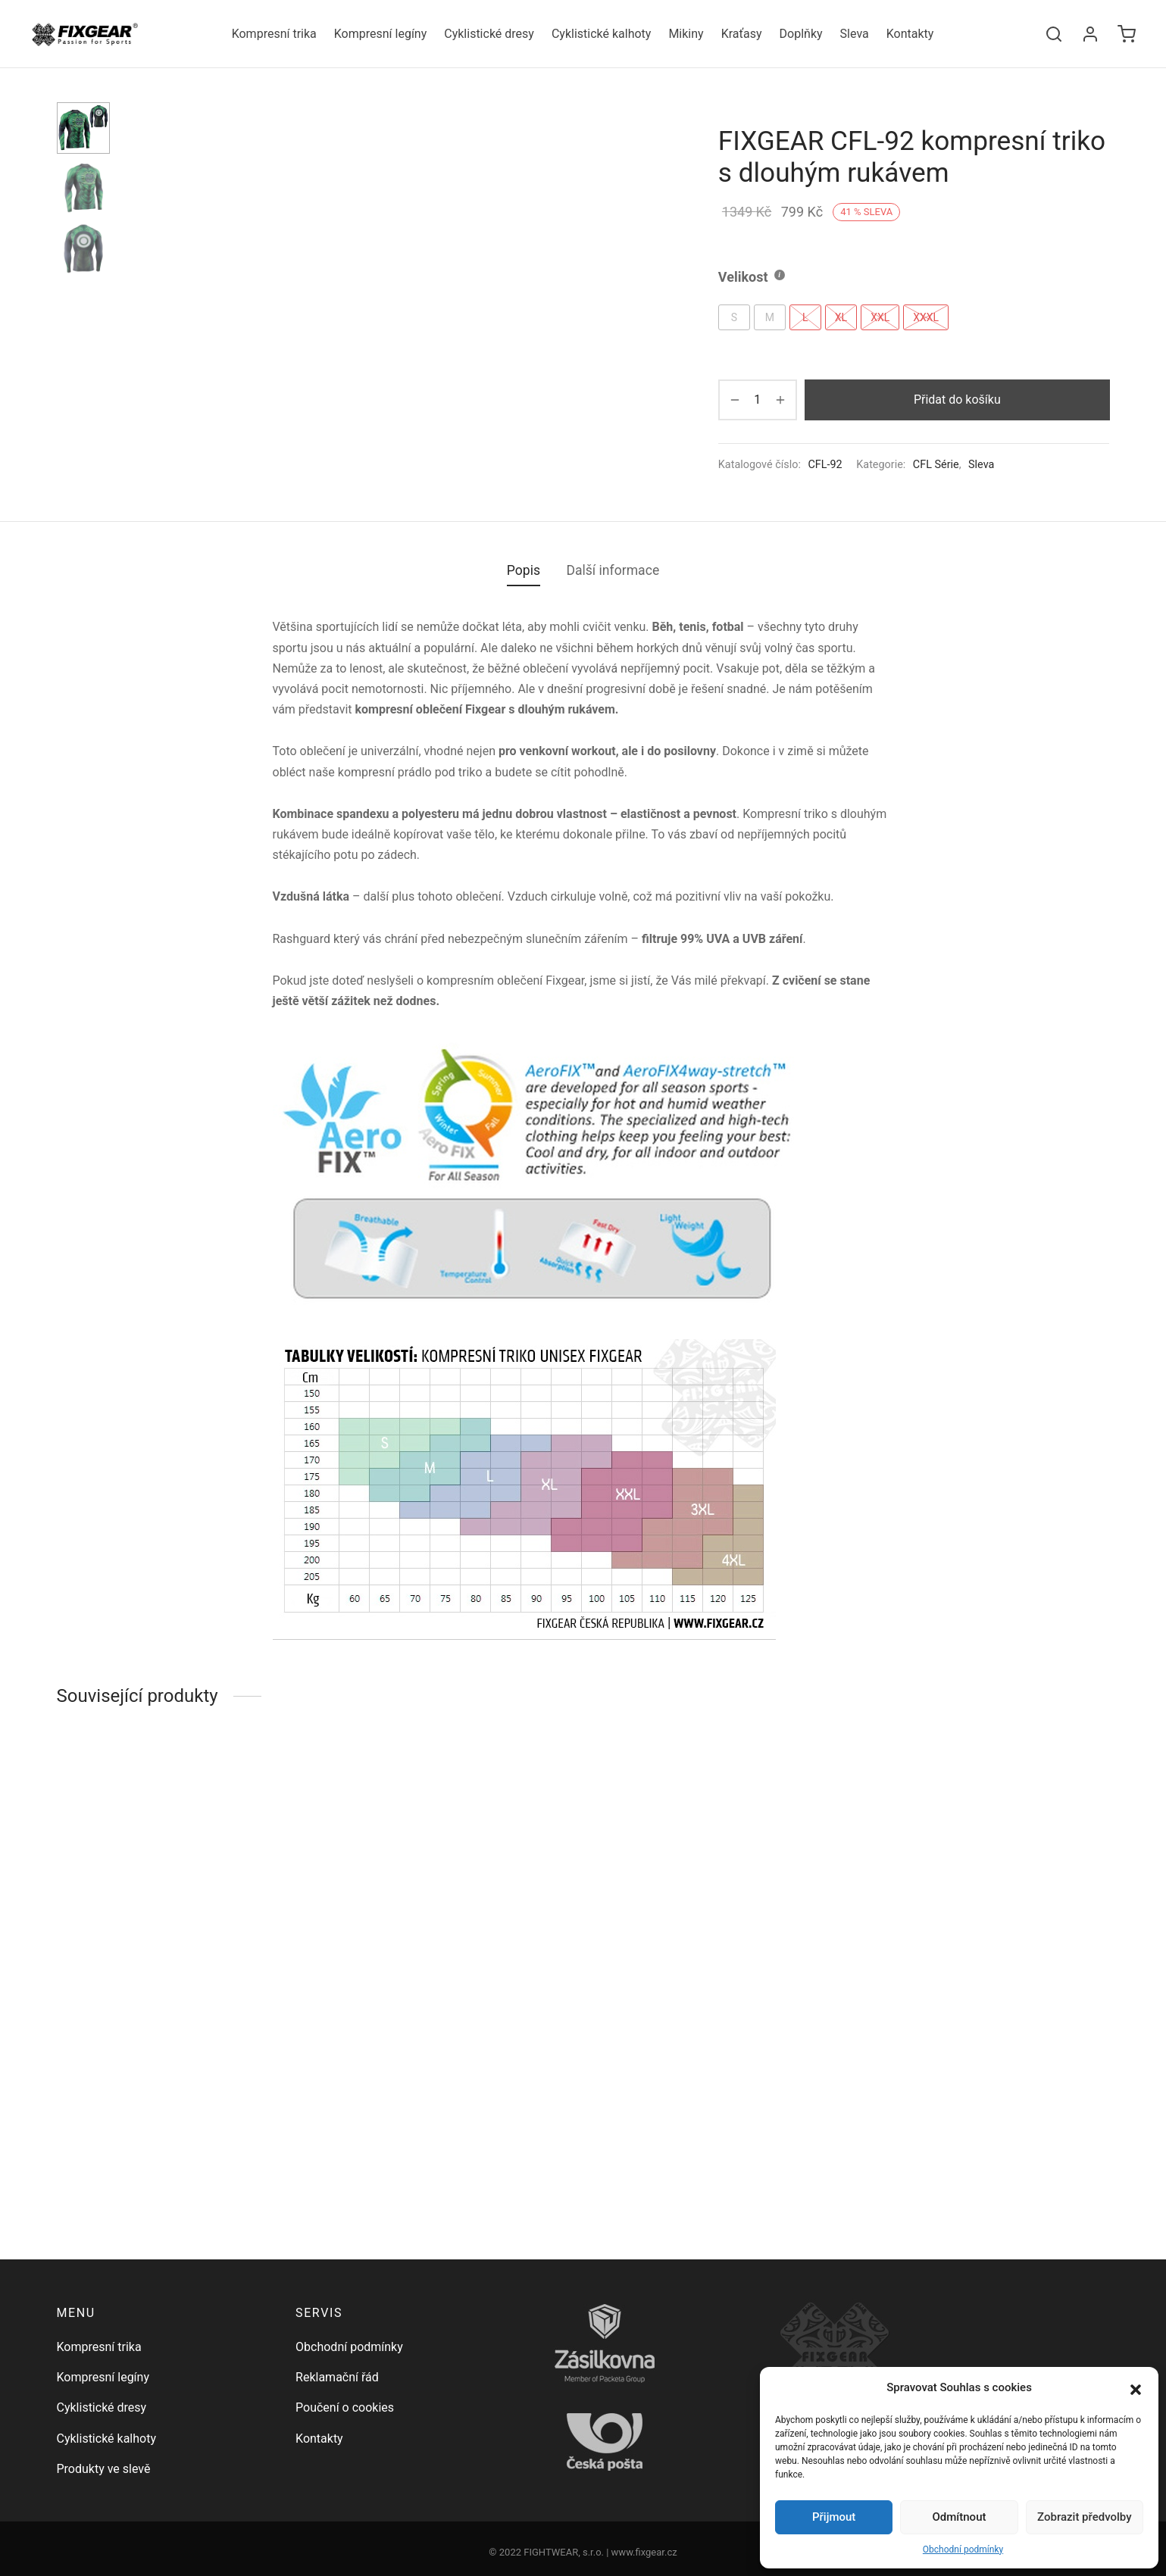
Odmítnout (959, 2517)
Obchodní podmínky (963, 2549)
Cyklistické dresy (489, 34)
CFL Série (936, 464)
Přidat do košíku (957, 399)
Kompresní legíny (380, 34)
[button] (1135, 2388)
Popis (523, 704)
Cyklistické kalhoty (601, 34)
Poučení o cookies (344, 2407)
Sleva (854, 34)
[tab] (523, 705)
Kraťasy (741, 34)
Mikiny (685, 34)
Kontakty (910, 34)
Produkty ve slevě (104, 2469)
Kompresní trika (274, 34)
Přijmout (833, 2517)
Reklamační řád (337, 2377)
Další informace (612, 704)
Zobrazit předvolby (1084, 2517)
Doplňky (801, 34)
